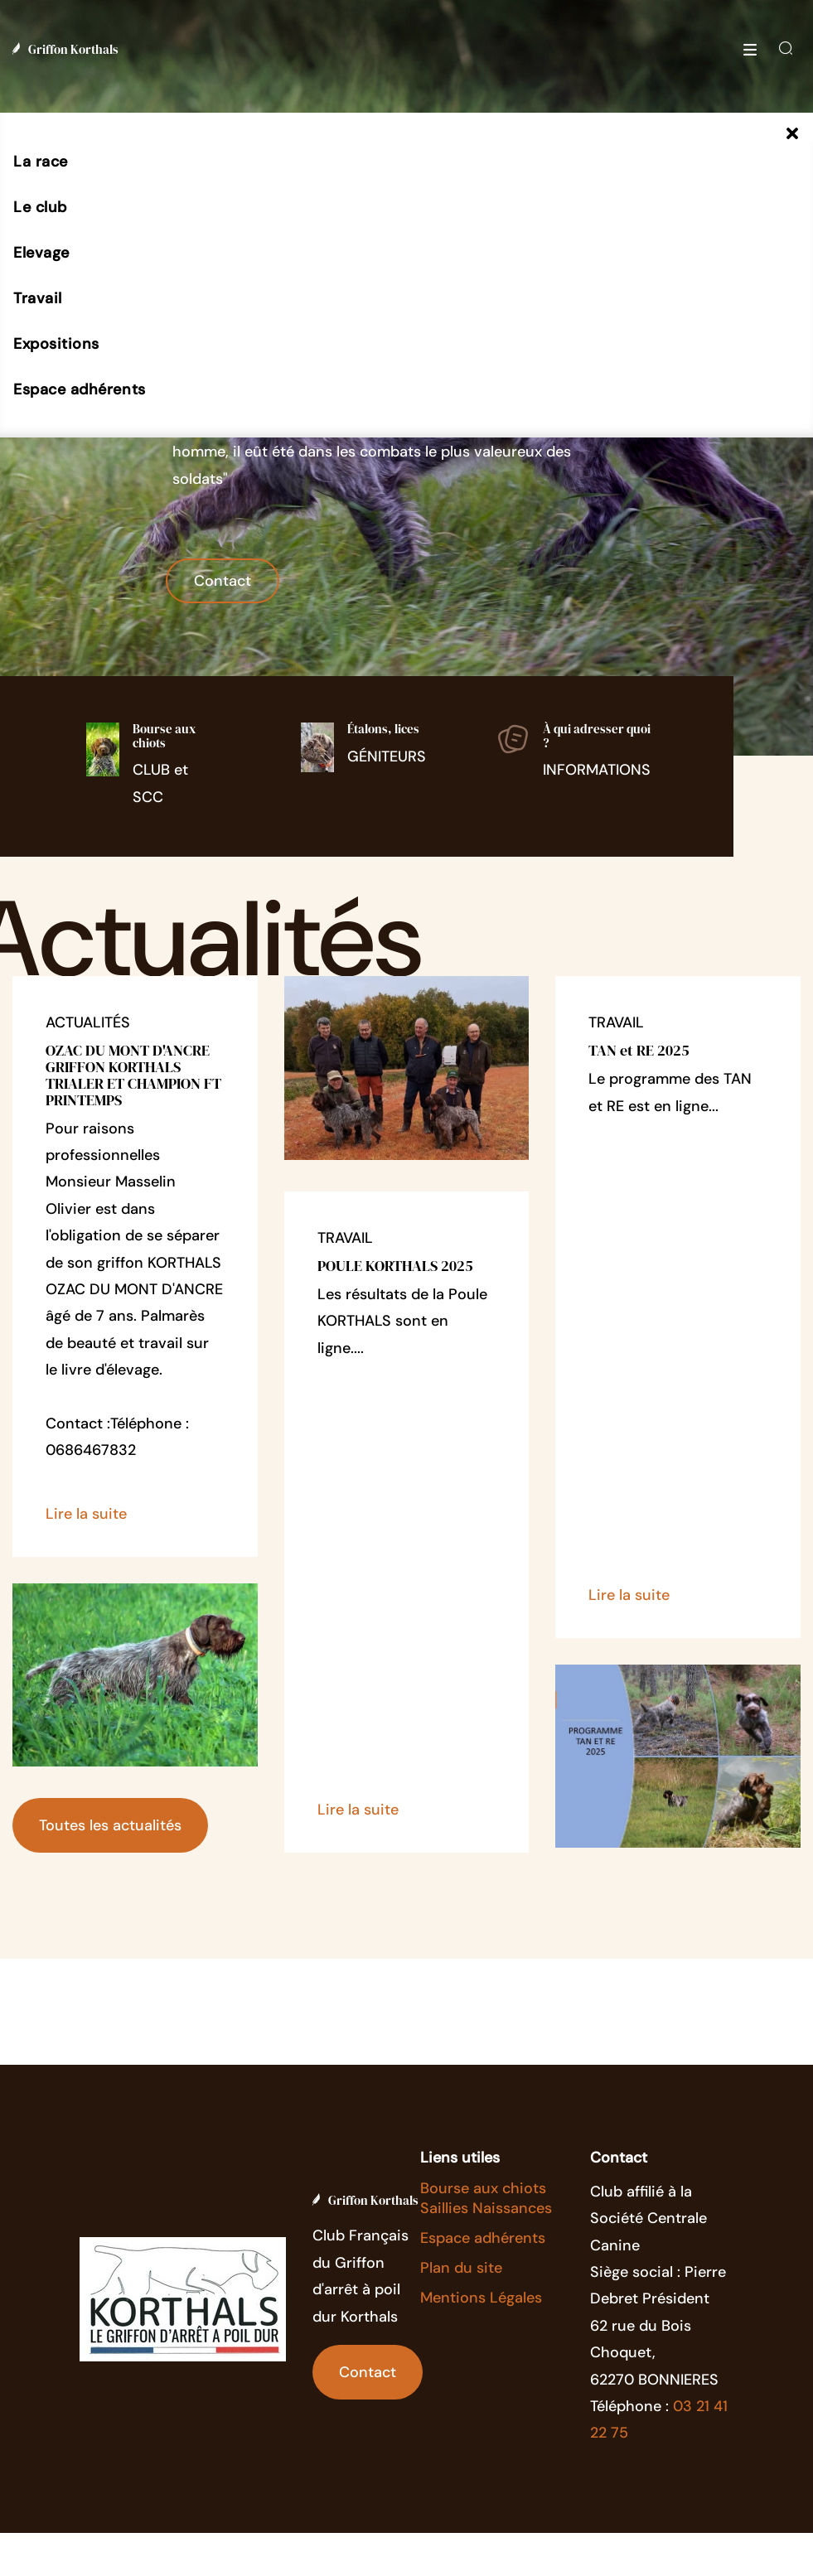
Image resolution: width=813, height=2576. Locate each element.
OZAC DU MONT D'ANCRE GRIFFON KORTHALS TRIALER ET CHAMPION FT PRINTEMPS (133, 1074)
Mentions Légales (481, 2298)
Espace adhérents (482, 2238)
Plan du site (461, 2268)
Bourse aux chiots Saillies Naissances (486, 2198)
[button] (40, 162)
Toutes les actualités (110, 1825)
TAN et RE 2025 (639, 1050)
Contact (222, 581)
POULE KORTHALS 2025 (395, 1265)
